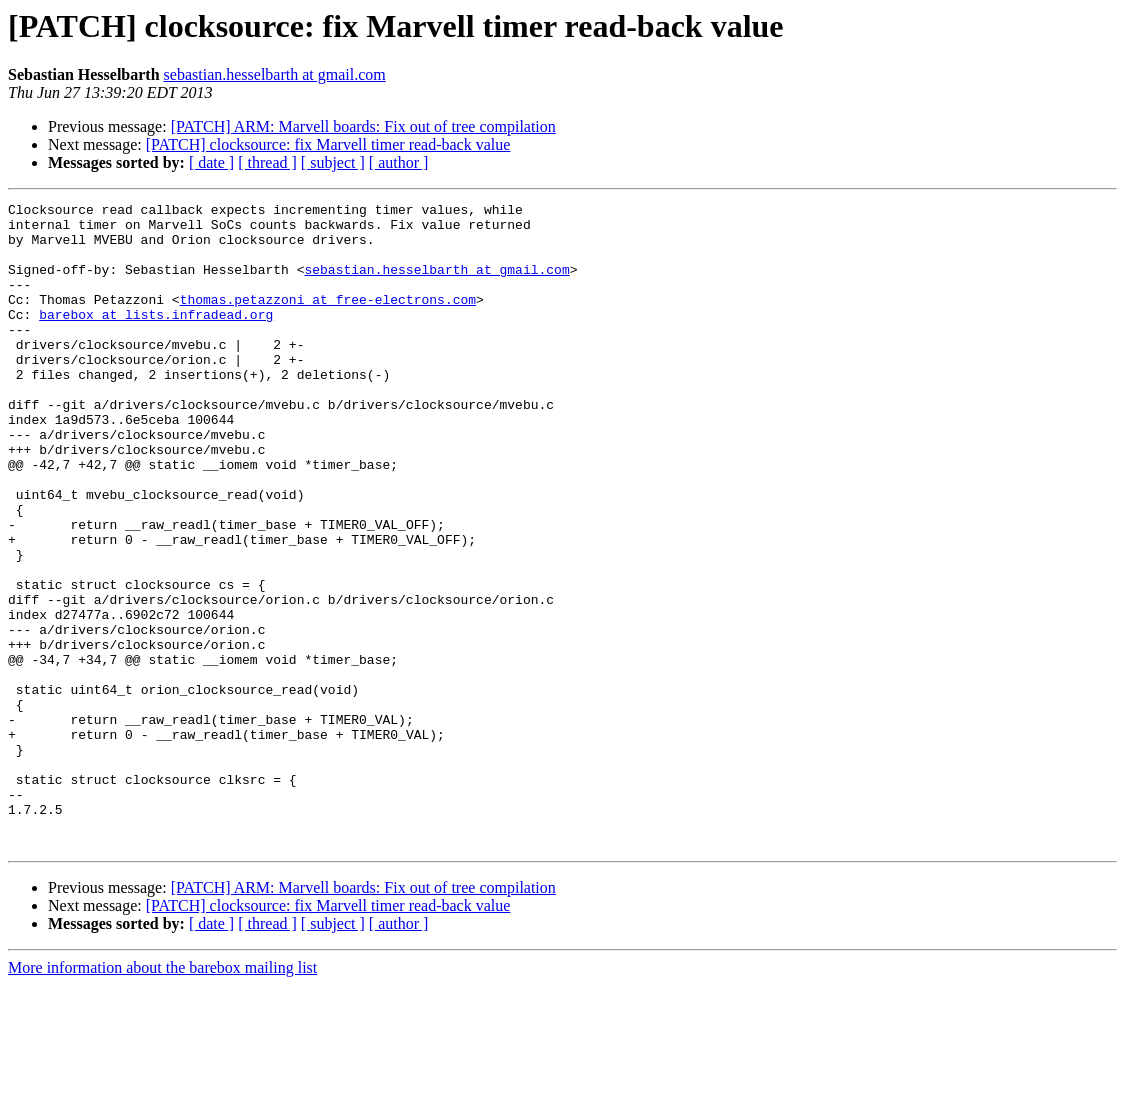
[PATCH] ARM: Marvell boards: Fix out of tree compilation (363, 126)
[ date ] (211, 162)
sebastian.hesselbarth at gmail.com (275, 74)
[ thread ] (267, 162)
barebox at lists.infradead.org (156, 338)
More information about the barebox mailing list (162, 1096)
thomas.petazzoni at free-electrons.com (328, 320)
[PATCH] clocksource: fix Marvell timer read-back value (328, 144)
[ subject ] (333, 162)
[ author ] (399, 162)
